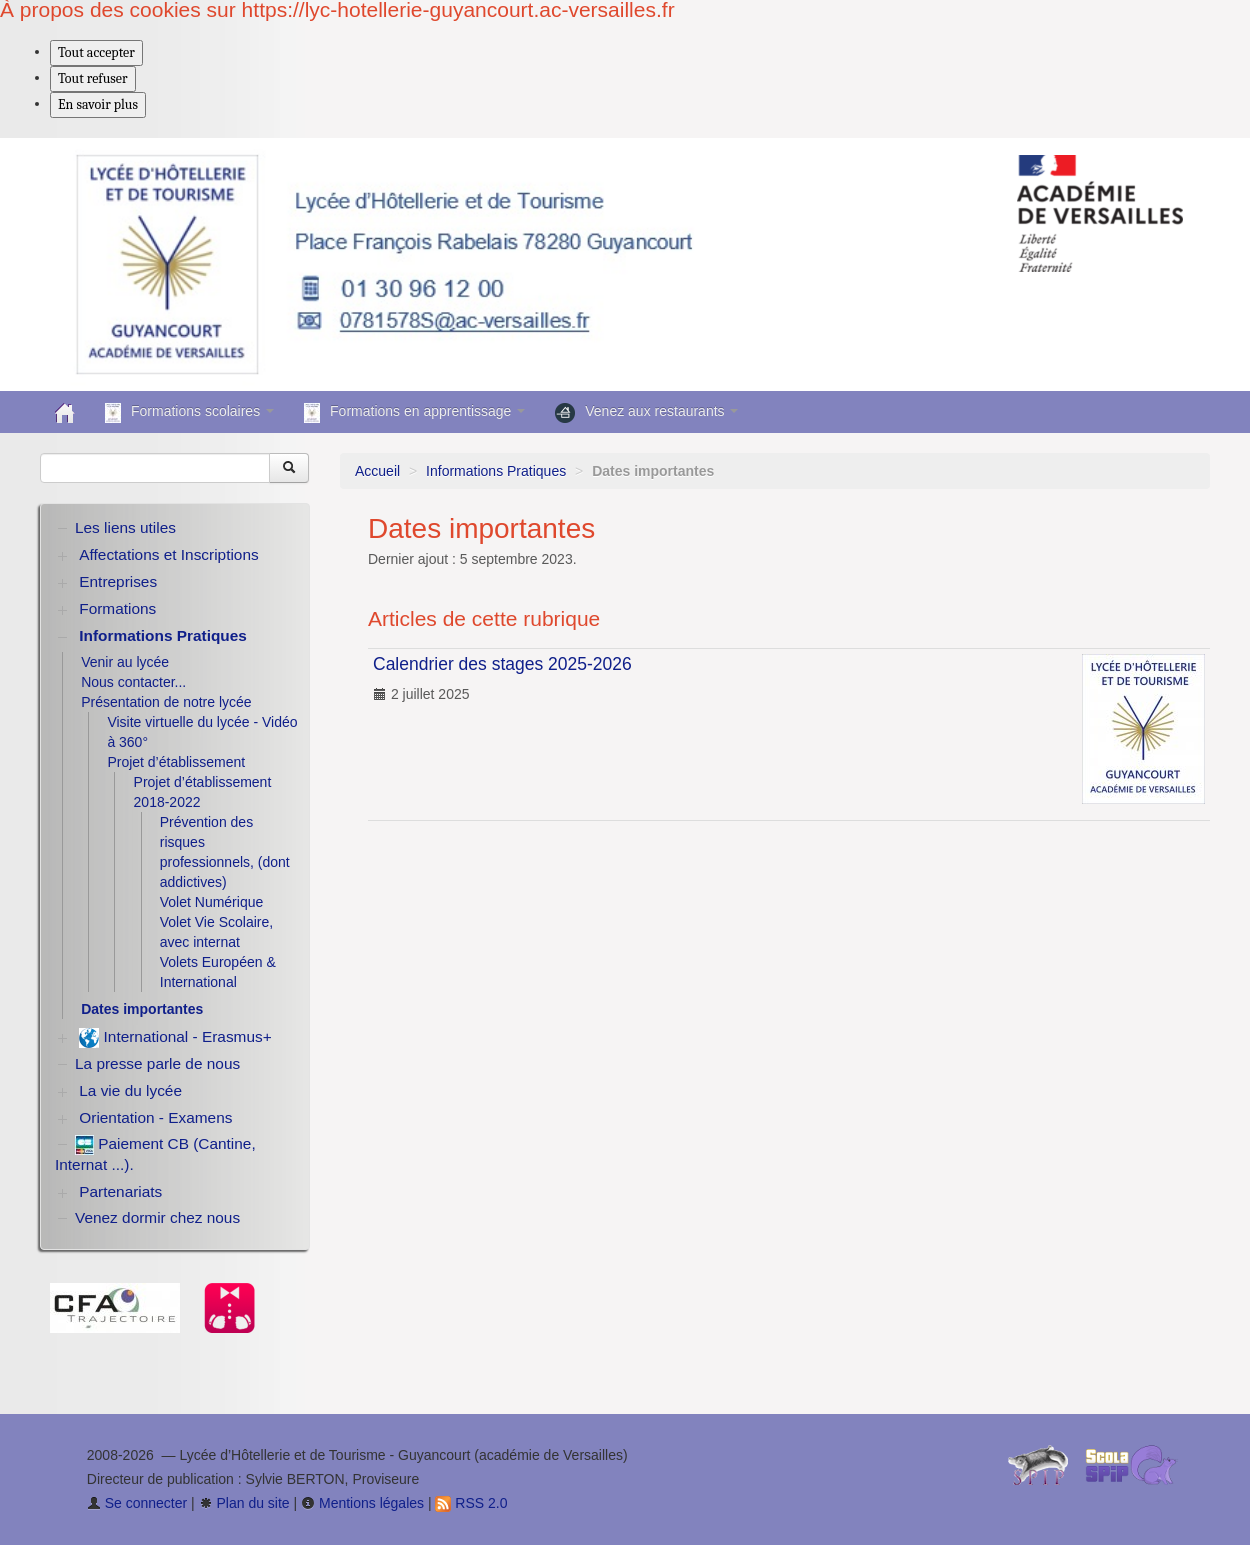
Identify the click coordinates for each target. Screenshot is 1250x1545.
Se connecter (137, 1503)
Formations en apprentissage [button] (414, 413)
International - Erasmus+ (175, 1038)
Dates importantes (142, 1009)
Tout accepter (96, 52)
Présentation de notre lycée (166, 702)
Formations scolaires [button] (189, 413)
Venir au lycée (125, 662)
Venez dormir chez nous (157, 1217)
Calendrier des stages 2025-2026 (502, 664)
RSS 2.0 (471, 1503)
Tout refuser (93, 78)
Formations (117, 608)
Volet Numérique (212, 902)
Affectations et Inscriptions (168, 554)
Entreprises (118, 581)
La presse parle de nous (157, 1063)
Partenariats (120, 1191)
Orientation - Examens (155, 1117)
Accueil (377, 471)
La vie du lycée (130, 1090)
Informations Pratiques (496, 471)
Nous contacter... (133, 682)
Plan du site (244, 1503)
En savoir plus (98, 104)
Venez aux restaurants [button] (646, 413)
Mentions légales (362, 1503)
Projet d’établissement (176, 762)
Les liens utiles (125, 527)
